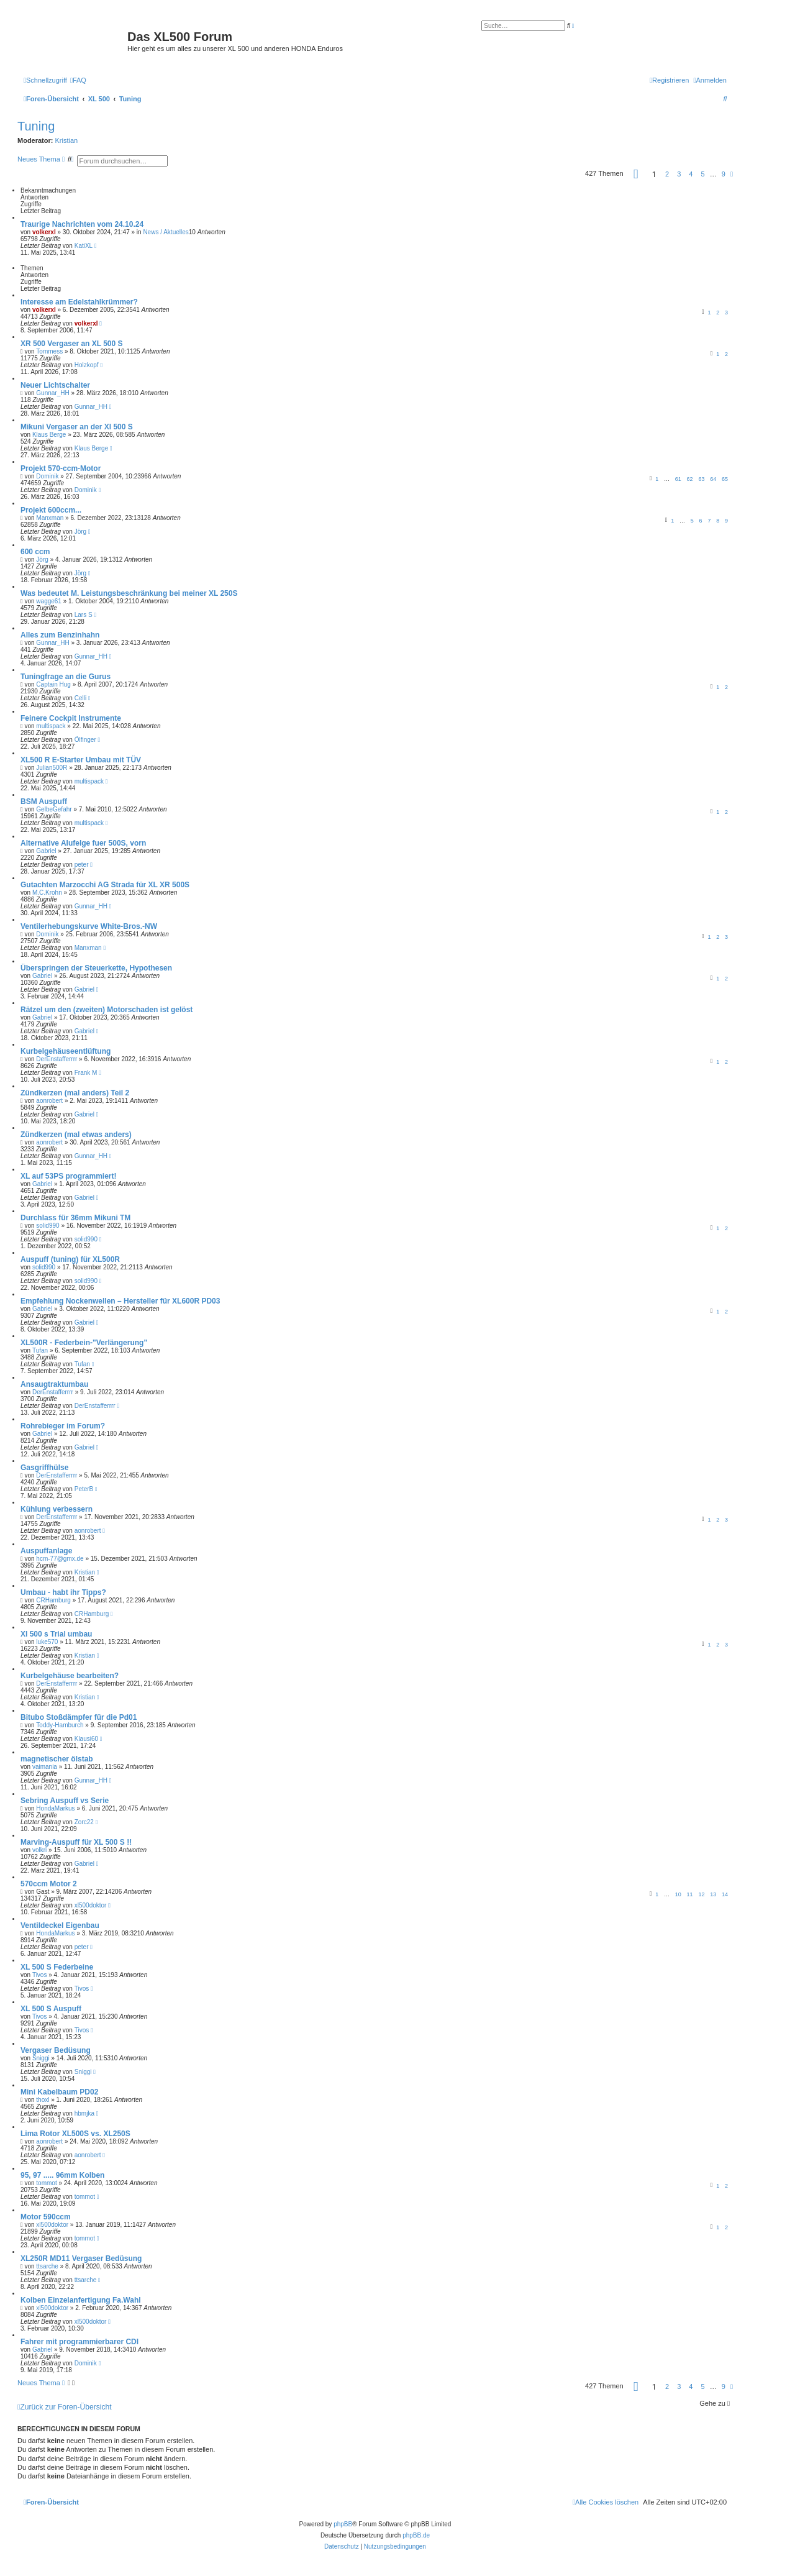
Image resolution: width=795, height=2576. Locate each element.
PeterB (84, 1489)
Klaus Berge (49, 434)
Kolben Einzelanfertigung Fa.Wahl (80, 2300)
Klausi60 (86, 1738)
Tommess (49, 351)
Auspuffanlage (46, 1550)
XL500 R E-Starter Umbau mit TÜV (80, 760)
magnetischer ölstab (56, 1759)
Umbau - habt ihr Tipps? (63, 1592)
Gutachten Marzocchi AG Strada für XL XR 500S (104, 884)
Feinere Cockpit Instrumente (70, 718)
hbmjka (84, 2113)
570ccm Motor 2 (48, 1883)
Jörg (80, 531)
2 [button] (667, 174)
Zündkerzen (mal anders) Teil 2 (74, 1093)
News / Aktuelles (165, 232)
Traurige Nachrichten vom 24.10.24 (81, 224)
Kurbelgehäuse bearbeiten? (69, 1675)
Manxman (49, 517)
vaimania (44, 1766)
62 (690, 479)
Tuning (36, 126)
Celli (80, 698)
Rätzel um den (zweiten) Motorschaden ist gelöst (106, 1009)
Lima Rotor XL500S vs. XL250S (75, 2133)
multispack (50, 726)
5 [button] (703, 174)
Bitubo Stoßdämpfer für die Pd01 (78, 1717)
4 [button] (691, 174)
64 (713, 479)
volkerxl (44, 232)
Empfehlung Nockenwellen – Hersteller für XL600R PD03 (120, 1301)
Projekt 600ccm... (50, 510)
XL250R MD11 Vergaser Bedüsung (81, 2258)
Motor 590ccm (45, 2217)
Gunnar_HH (52, 393)
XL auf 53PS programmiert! (68, 1176)
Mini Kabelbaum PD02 (59, 2092)
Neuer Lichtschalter (55, 385)
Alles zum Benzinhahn (59, 635)
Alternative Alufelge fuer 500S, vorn (83, 843)
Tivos (39, 1974)
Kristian (66, 140)
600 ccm (35, 551)
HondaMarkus (55, 1808)
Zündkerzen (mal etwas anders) (76, 1134)
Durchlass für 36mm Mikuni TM (75, 1217)
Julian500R (51, 767)
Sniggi (41, 2058)
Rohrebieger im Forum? (62, 1426)
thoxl (42, 2099)
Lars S (84, 614)
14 (725, 1894)
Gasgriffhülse (44, 1467)
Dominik (47, 476)
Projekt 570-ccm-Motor (60, 468)
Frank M (86, 1072)
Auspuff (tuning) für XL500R (70, 1259)
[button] (636, 174)
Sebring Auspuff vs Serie (64, 1800)
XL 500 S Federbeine (56, 1967)
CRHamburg (53, 1600)
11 (690, 1894)
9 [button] (723, 174)
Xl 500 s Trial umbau (56, 1634)
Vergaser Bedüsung (55, 2050)
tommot (46, 2183)
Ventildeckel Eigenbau (59, 1925)
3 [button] (679, 174)
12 (701, 1894)
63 (701, 479)
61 (678, 479)
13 (713, 1894)
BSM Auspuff (43, 801)
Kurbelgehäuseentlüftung (65, 1051)
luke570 (47, 1641)
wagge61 (48, 601)
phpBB (343, 2524)
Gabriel (46, 850)
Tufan (40, 1350)
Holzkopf (87, 365)
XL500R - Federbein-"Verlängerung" (83, 1342)
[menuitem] (78, 80)
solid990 (47, 1225)
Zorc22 (84, 1822)
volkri (39, 1850)
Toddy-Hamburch (59, 1725)
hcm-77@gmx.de (59, 1558)
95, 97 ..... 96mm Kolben (62, 2175)
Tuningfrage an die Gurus (65, 676)
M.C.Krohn (47, 892)
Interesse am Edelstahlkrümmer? (79, 302)
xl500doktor (91, 1905)
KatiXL (84, 245)
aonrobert (49, 1100)
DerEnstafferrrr (56, 1059)
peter (82, 864)
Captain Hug (53, 684)
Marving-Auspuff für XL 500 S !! (76, 1842)
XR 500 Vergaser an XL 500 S (71, 343)
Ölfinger (85, 739)
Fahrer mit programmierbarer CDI (79, 2341)
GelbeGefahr (53, 809)
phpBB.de (416, 2535)
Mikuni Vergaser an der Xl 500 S (76, 426)
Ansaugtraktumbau (54, 1384)
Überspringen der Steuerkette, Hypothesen (96, 968)
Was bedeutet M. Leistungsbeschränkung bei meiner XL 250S (128, 593)
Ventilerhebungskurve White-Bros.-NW (88, 926)
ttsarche (47, 2266)
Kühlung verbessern (56, 1509)
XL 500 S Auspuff (50, 2008)
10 (678, 1894)
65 (725, 479)
